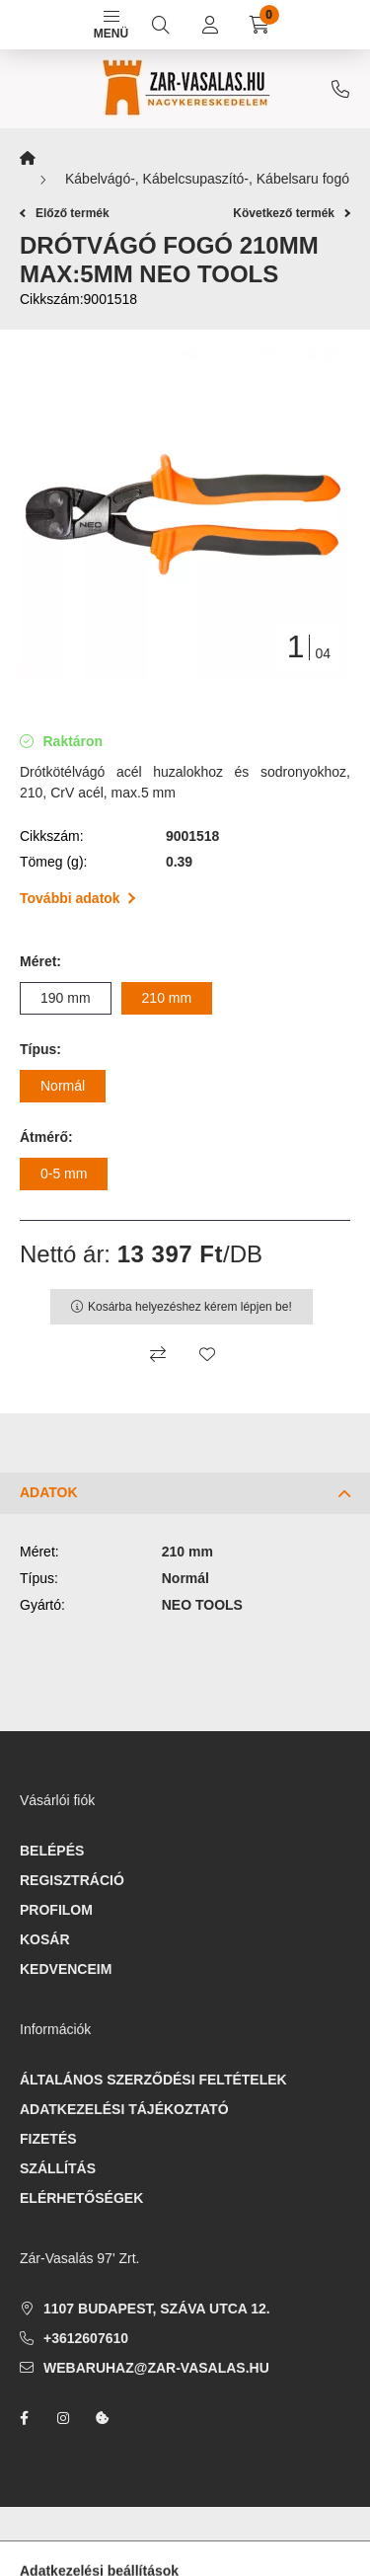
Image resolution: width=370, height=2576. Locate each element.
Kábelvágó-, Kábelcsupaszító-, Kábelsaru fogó (207, 179)
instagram (63, 2418)
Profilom (56, 1910)
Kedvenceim (65, 1969)
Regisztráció (72, 1880)
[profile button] (210, 24)
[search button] (161, 24)
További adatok (77, 898)
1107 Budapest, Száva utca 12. (156, 2308)
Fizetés (48, 2139)
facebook (23, 2418)
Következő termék (291, 213)
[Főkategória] (28, 158)
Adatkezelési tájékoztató (124, 2109)
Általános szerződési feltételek (153, 2079)
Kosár (45, 1939)
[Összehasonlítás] (158, 1354)
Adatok (49, 1492)
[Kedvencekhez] (207, 1354)
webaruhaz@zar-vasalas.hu (156, 2368)
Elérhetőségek (81, 2198)
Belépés (52, 1850)
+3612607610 (340, 89)
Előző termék (65, 213)
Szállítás (58, 2168)
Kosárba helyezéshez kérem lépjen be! (190, 1307)
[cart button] (259, 24)
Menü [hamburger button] (111, 25)
